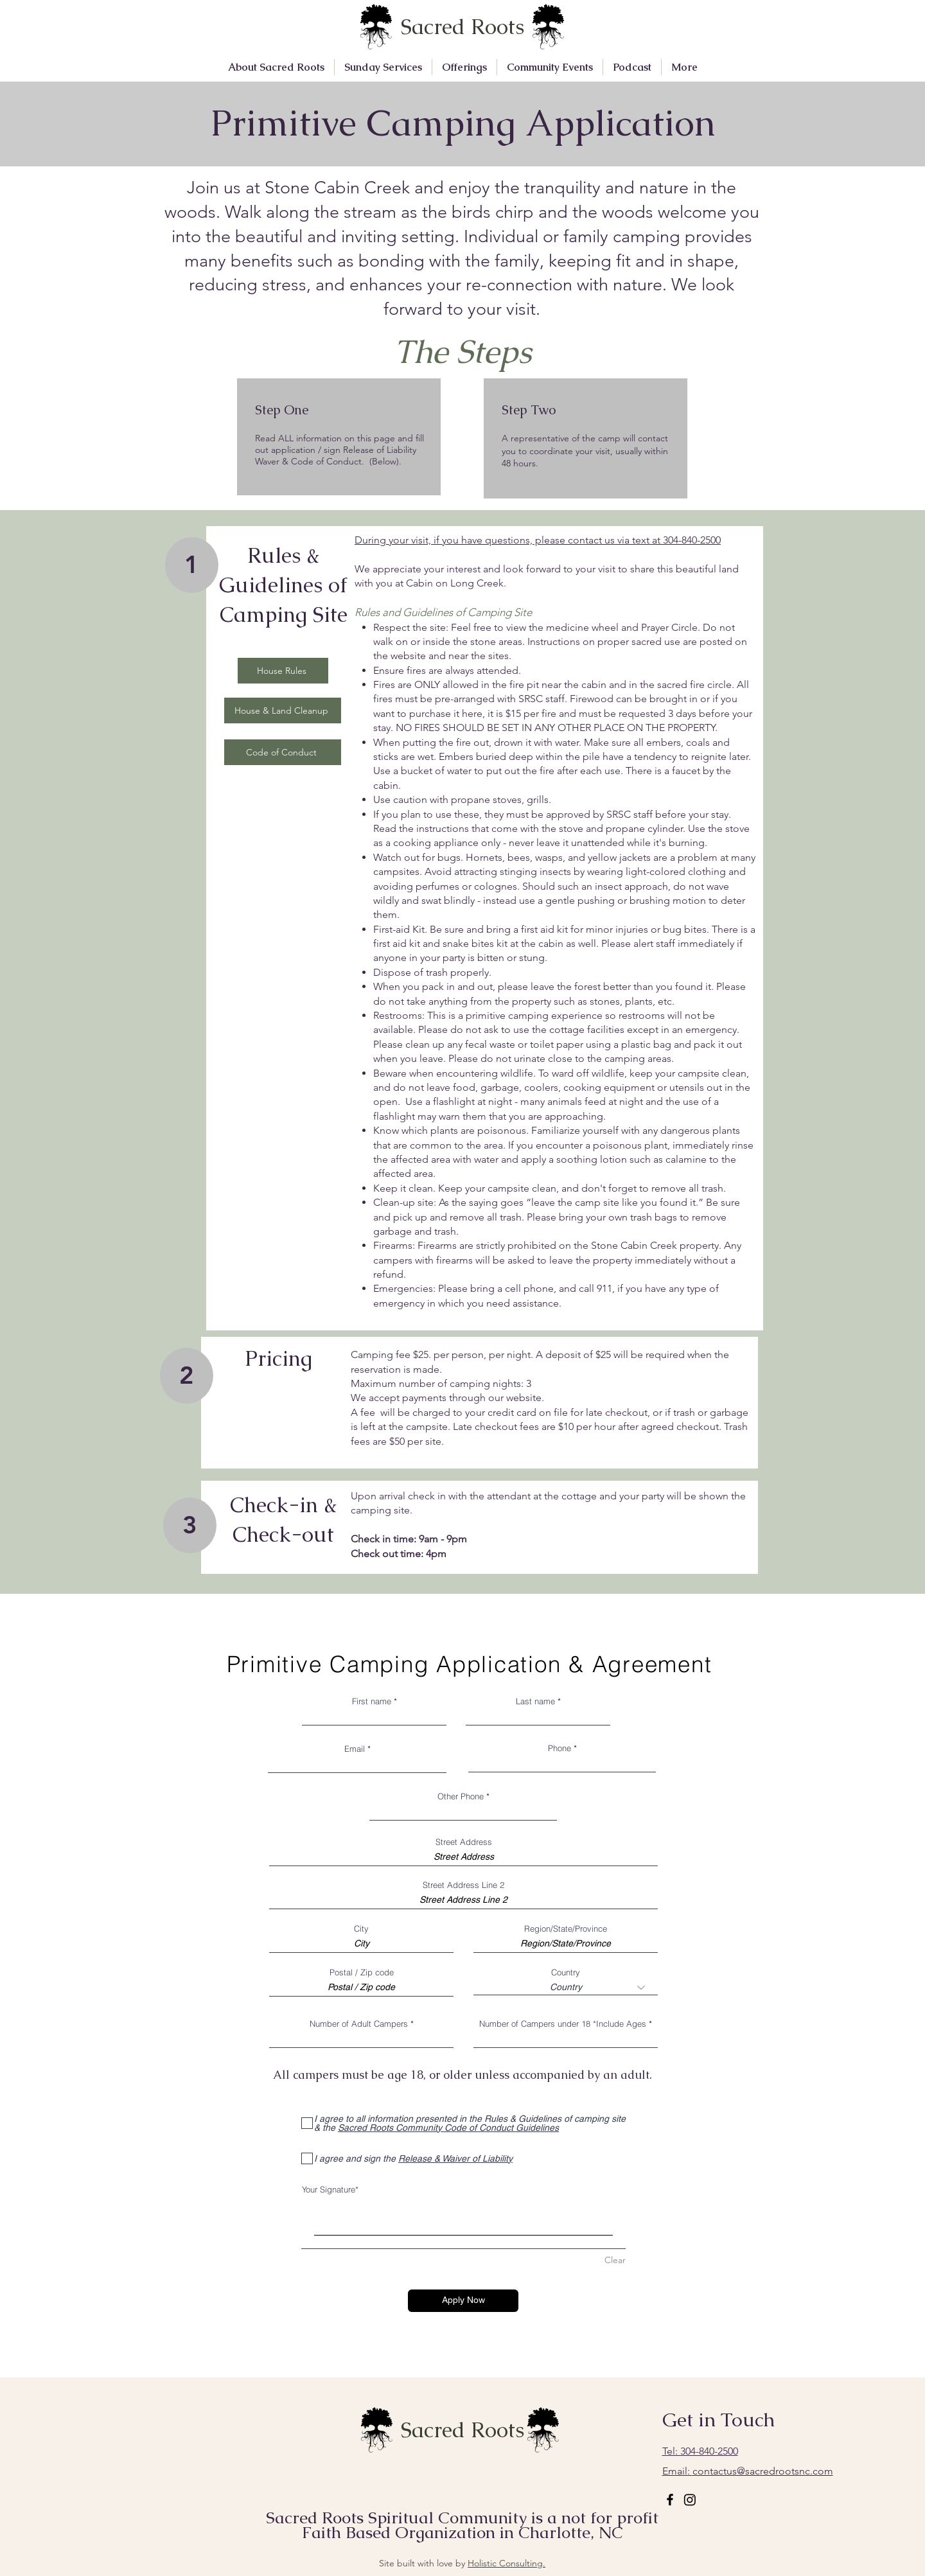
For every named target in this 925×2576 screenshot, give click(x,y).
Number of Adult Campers (359, 2024)
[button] (276, 67)
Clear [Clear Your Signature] (615, 2260)
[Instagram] (690, 2499)
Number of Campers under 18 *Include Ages (562, 2024)
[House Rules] (283, 671)
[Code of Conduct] (282, 752)
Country (565, 1972)
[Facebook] (670, 2499)
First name (371, 1701)
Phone (559, 1748)
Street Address (464, 1842)
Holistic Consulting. (506, 2563)
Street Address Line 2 (463, 1885)
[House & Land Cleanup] (282, 710)
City (361, 1929)
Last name (535, 1701)
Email (354, 1749)
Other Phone (460, 1796)
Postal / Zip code (362, 1972)
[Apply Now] (463, 2300)
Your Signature (328, 2189)
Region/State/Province (565, 1929)
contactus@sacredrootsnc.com (747, 2471)
